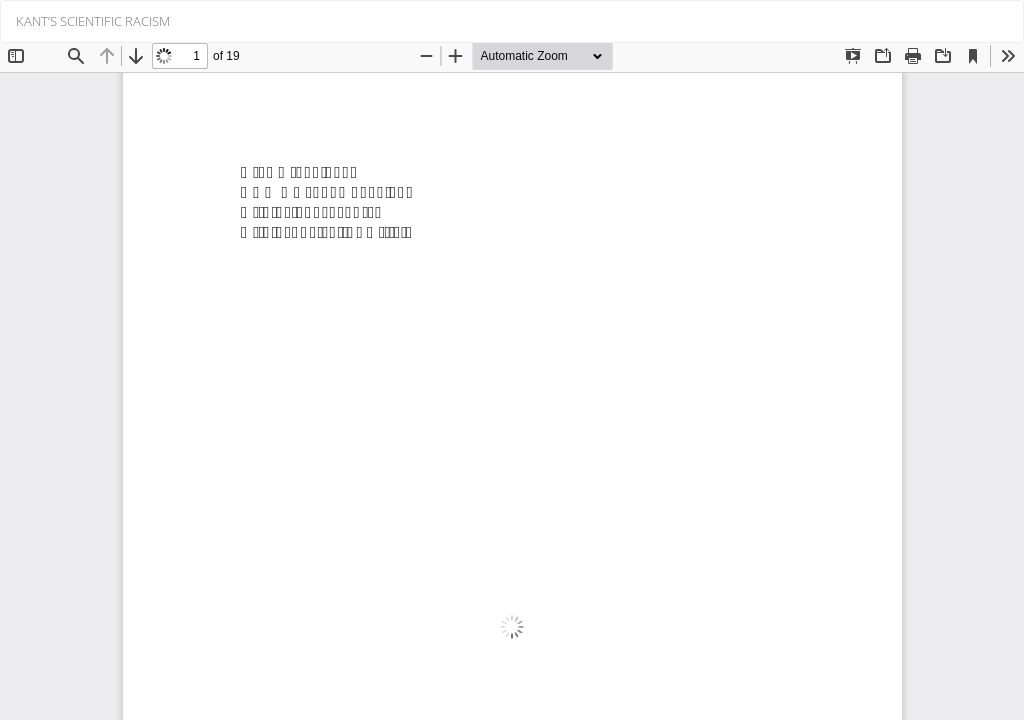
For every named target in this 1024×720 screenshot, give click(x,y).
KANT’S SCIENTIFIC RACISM (93, 21)
